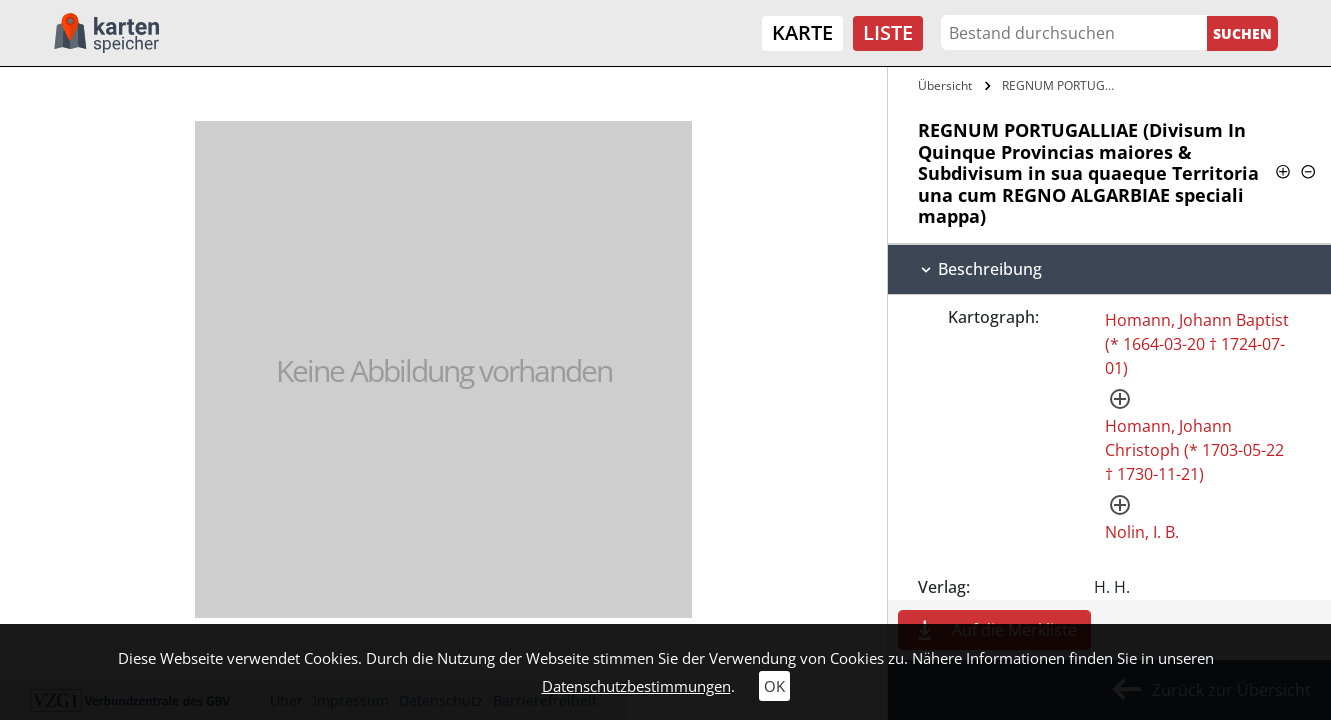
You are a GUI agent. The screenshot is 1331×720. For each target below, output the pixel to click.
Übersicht (945, 85)
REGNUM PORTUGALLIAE (1064, 85)
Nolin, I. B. (1142, 532)
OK (774, 686)
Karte (802, 32)
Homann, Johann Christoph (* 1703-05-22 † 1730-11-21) (1194, 450)
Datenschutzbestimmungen (636, 686)
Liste (888, 32)
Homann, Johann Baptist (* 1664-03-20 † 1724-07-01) (1197, 344)
